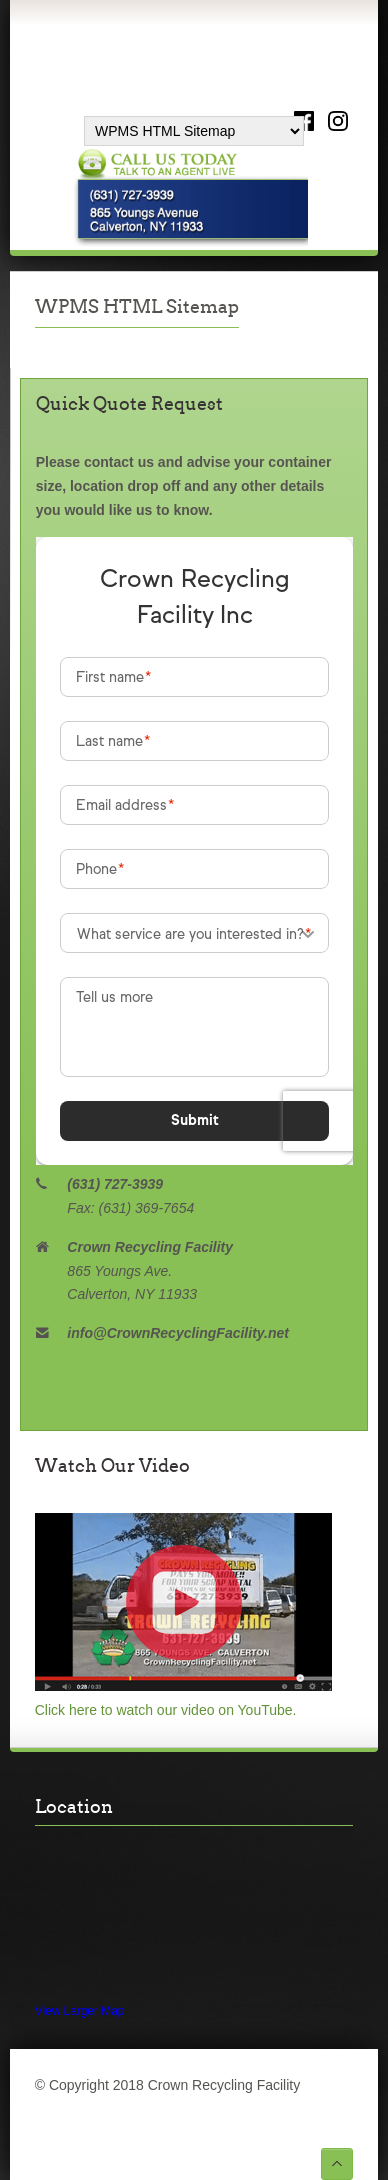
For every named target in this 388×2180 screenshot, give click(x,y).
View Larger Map (80, 2011)
